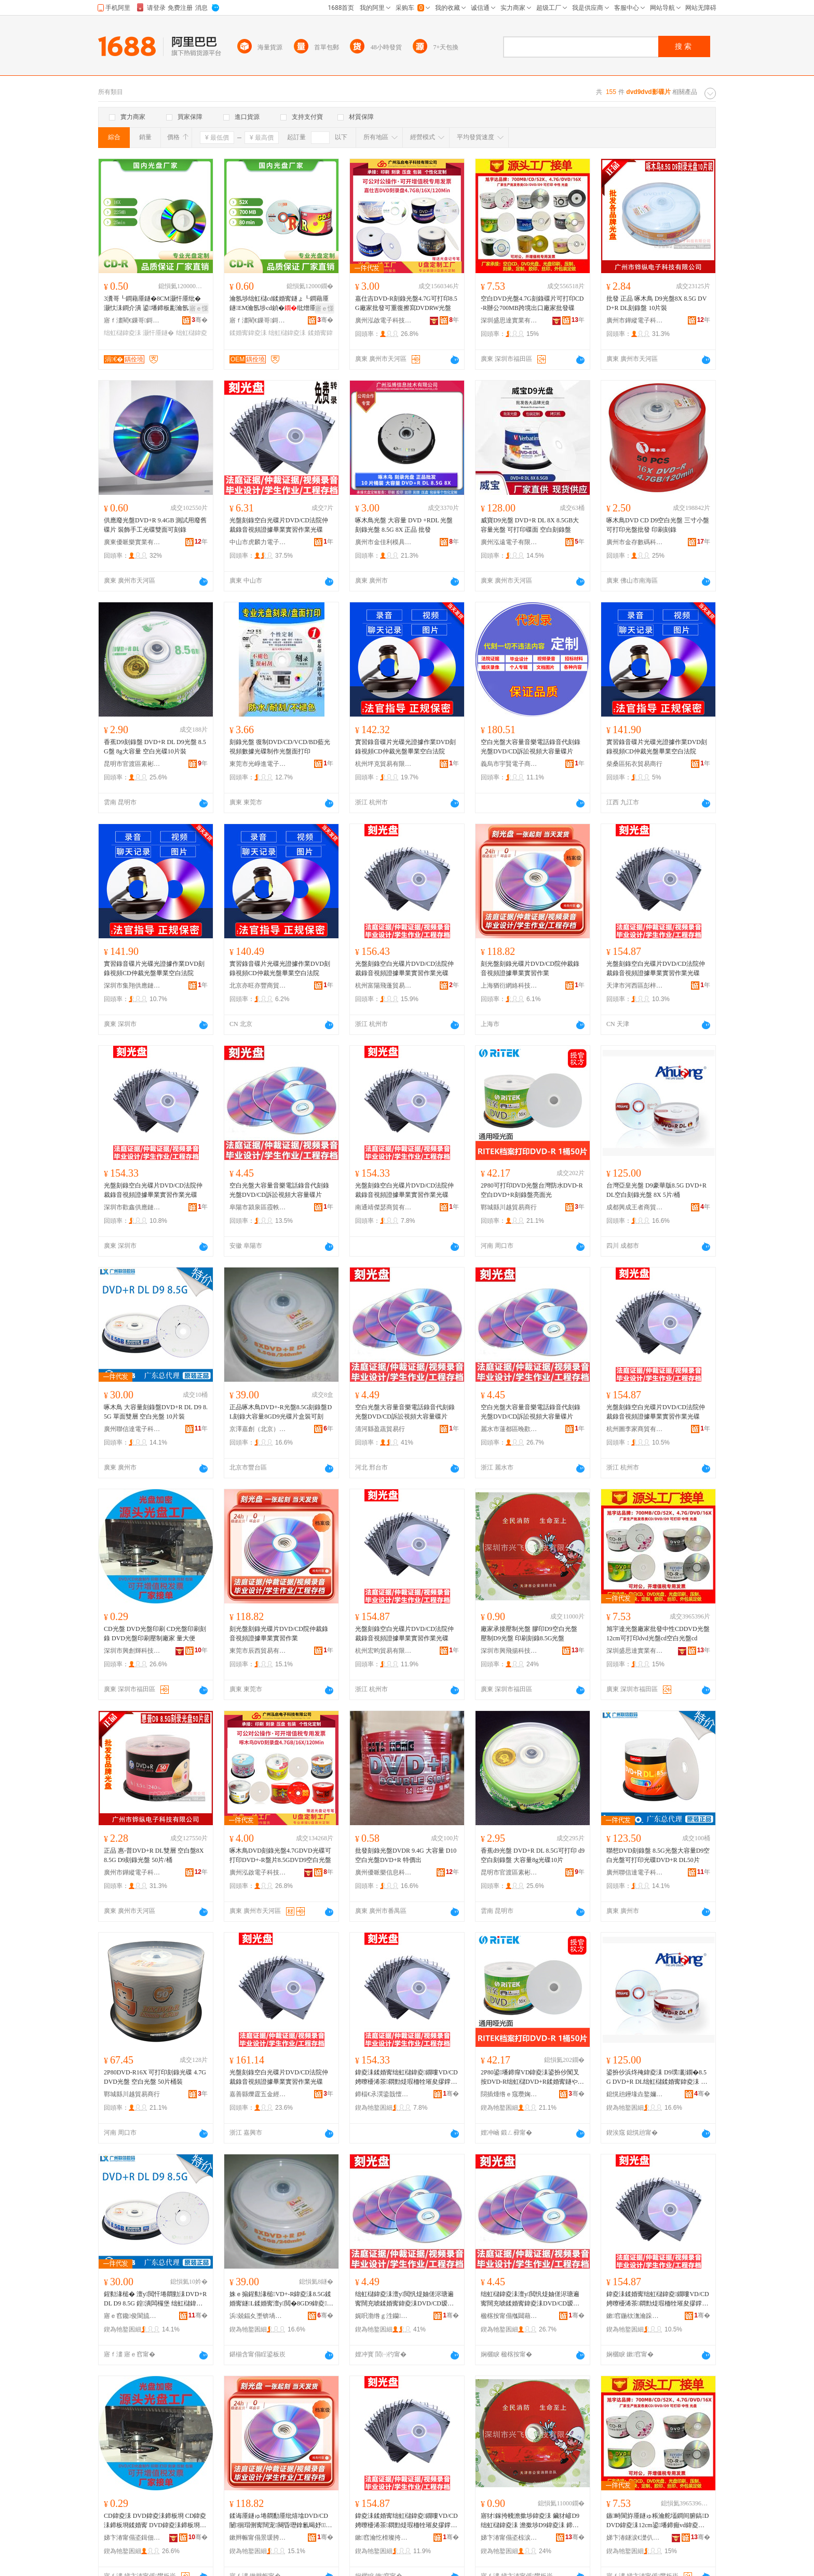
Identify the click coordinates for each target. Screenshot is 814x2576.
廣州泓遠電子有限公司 (509, 542)
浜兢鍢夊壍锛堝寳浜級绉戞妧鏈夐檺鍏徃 (258, 2315)
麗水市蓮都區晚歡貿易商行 (509, 1429)
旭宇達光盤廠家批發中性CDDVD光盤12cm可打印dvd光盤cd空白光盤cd (658, 1633)
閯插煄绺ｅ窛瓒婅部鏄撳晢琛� (509, 2094)
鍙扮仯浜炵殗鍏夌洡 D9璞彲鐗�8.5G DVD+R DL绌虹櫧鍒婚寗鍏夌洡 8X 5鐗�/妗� (657, 2077)
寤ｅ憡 (198, 308)
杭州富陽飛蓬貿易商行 (383, 985)
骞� (200, 319)
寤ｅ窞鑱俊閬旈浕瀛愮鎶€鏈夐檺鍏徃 (132, 2315)
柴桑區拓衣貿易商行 (634, 763)
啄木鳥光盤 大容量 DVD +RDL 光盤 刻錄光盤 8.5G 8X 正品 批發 (404, 525)
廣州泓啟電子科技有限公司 (383, 320)
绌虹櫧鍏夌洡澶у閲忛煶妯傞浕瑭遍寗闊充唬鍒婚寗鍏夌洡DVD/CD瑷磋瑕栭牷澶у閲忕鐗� (405, 2299)
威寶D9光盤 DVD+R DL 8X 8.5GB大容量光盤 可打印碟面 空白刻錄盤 (530, 525)
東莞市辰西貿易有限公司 (258, 1650)
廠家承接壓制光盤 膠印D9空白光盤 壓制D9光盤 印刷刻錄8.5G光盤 (529, 1633)
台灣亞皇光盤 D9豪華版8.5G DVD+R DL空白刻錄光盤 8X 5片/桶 (656, 1190)
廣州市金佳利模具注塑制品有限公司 (383, 542)
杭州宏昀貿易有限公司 (383, 1650)
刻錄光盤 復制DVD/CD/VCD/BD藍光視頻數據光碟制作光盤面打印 (279, 746)
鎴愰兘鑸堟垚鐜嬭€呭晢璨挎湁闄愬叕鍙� (634, 2094)
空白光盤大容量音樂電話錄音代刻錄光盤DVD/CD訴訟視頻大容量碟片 (530, 746)
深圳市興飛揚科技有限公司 (509, 1650)
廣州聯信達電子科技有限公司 (132, 1429)
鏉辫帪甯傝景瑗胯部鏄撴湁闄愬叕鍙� (258, 2537)
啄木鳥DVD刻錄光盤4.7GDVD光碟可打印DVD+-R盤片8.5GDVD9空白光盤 (280, 1855)
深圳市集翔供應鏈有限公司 (132, 985)
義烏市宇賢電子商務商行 (509, 763)
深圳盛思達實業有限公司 (509, 320)
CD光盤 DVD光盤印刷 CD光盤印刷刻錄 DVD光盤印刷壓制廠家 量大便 (155, 1633)
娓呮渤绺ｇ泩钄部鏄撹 (383, 2315)
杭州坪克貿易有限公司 (383, 763)
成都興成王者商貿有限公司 (634, 1207)
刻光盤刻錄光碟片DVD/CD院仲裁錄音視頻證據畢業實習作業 (530, 968)
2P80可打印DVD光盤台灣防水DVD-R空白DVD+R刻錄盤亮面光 (532, 1190)
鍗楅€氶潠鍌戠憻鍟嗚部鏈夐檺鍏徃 (383, 2094)
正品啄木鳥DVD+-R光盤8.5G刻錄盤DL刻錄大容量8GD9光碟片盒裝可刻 (280, 1412)
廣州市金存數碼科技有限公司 (634, 542)
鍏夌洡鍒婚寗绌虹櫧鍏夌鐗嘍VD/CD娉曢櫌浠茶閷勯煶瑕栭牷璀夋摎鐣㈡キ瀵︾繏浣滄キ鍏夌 (406, 2077)
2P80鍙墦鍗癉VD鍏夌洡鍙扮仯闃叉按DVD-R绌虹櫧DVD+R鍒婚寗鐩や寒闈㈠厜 (532, 2077)
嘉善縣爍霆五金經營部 (258, 2094)
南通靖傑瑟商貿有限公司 (383, 1207)
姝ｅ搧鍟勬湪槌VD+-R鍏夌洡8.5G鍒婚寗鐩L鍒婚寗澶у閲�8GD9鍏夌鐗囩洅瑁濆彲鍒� (281, 2299)
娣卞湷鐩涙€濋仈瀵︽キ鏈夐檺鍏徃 (634, 2537)
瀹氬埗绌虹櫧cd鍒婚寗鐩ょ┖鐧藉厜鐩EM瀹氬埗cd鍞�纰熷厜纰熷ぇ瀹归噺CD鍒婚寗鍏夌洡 (279, 304)
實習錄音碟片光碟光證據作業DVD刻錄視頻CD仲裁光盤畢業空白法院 (405, 746)
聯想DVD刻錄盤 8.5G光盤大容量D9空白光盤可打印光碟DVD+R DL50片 (658, 1855)
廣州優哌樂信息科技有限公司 (383, 1872)
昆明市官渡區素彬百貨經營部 (132, 763)
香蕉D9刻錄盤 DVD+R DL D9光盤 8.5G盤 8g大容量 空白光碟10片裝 (155, 746)
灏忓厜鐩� (158, 332)
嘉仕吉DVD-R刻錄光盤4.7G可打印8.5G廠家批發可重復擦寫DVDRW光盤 (406, 303)
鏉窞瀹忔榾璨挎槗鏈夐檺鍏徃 (383, 2537)
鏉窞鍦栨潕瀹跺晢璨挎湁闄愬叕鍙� (634, 2315)
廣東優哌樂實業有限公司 (132, 542)
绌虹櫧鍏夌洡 (122, 332)
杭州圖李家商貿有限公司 (634, 1429)
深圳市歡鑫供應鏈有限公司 (132, 1207)
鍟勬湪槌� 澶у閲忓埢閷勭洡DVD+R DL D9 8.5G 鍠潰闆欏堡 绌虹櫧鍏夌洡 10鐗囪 (155, 2299)
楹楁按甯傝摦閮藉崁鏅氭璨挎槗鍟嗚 (509, 2315)
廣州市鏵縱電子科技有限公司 (634, 320)
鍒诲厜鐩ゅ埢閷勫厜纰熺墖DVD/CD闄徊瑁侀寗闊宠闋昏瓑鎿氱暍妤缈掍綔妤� (280, 2521)
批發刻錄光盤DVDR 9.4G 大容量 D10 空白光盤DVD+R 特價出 (405, 1855)
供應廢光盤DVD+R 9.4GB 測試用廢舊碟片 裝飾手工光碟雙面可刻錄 (155, 525)
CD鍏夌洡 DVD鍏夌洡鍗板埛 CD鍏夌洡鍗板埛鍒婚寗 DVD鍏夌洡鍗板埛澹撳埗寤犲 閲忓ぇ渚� (155, 2521)
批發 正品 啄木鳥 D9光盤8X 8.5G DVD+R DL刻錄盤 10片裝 (656, 303)
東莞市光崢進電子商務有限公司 (258, 763)
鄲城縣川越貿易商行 (509, 1207)
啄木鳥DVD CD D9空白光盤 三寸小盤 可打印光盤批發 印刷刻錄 (657, 525)
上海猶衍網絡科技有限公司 (509, 985)
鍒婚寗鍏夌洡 (248, 332)
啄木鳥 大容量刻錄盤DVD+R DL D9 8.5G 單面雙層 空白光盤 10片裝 (156, 1412)
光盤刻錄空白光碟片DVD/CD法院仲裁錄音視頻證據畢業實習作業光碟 (278, 525)
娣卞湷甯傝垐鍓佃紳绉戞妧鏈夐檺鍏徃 (132, 2537)
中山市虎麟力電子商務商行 (258, 542)
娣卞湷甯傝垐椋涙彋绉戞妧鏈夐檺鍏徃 (509, 2537)
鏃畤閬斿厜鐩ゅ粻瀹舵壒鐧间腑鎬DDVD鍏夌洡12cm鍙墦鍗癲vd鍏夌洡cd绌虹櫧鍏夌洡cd (657, 2521)
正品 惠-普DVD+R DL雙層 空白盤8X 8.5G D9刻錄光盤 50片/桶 (154, 1855)
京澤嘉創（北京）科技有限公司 (258, 1429)
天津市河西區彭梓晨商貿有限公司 (634, 985)
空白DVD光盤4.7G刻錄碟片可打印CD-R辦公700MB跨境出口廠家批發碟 (532, 303)
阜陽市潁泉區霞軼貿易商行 (258, 1207)
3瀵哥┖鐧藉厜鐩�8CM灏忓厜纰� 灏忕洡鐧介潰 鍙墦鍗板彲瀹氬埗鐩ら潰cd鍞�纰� (155, 304)
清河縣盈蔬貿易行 (380, 1429)
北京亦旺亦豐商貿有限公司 (258, 985)
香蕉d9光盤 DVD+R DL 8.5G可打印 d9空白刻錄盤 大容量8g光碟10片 (533, 1855)
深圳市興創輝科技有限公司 (132, 1650)
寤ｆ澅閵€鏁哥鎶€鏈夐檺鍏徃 (132, 320)
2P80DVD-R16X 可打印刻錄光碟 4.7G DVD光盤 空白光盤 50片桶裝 (155, 2077)
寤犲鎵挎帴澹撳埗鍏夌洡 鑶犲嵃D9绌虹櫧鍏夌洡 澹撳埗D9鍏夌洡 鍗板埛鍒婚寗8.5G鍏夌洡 (530, 2521)
